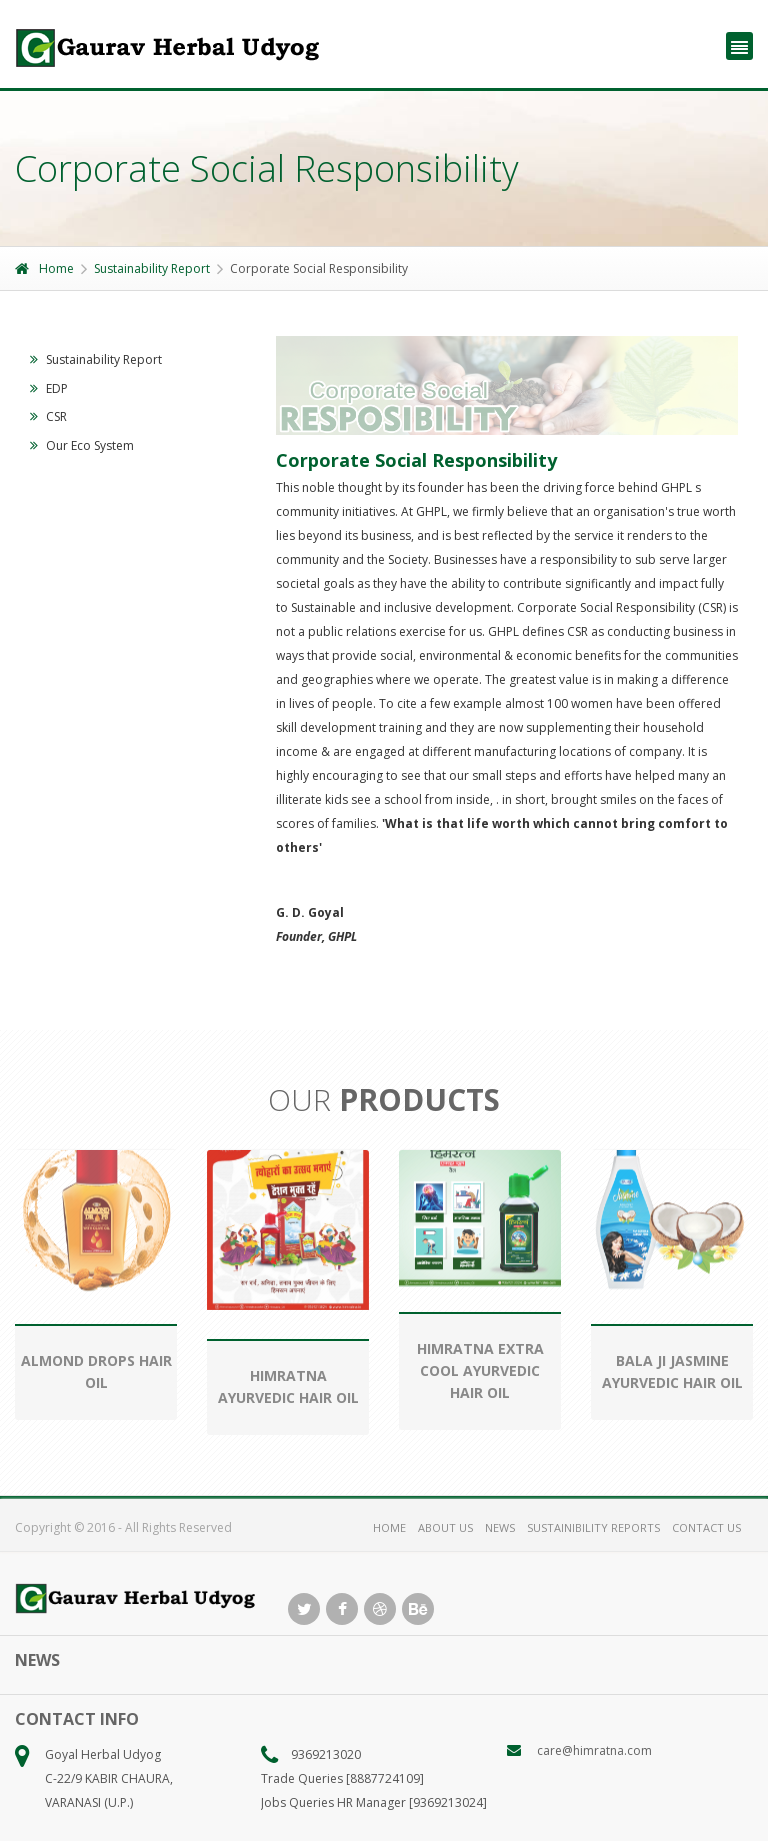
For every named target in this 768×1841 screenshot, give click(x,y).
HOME (389, 1527)
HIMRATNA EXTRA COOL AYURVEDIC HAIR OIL (480, 1370)
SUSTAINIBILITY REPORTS (593, 1527)
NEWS (500, 1527)
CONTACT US (706, 1527)
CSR (48, 416)
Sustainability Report (152, 268)
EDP (49, 388)
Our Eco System (82, 445)
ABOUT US (445, 1527)
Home (44, 268)
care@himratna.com (594, 1750)
